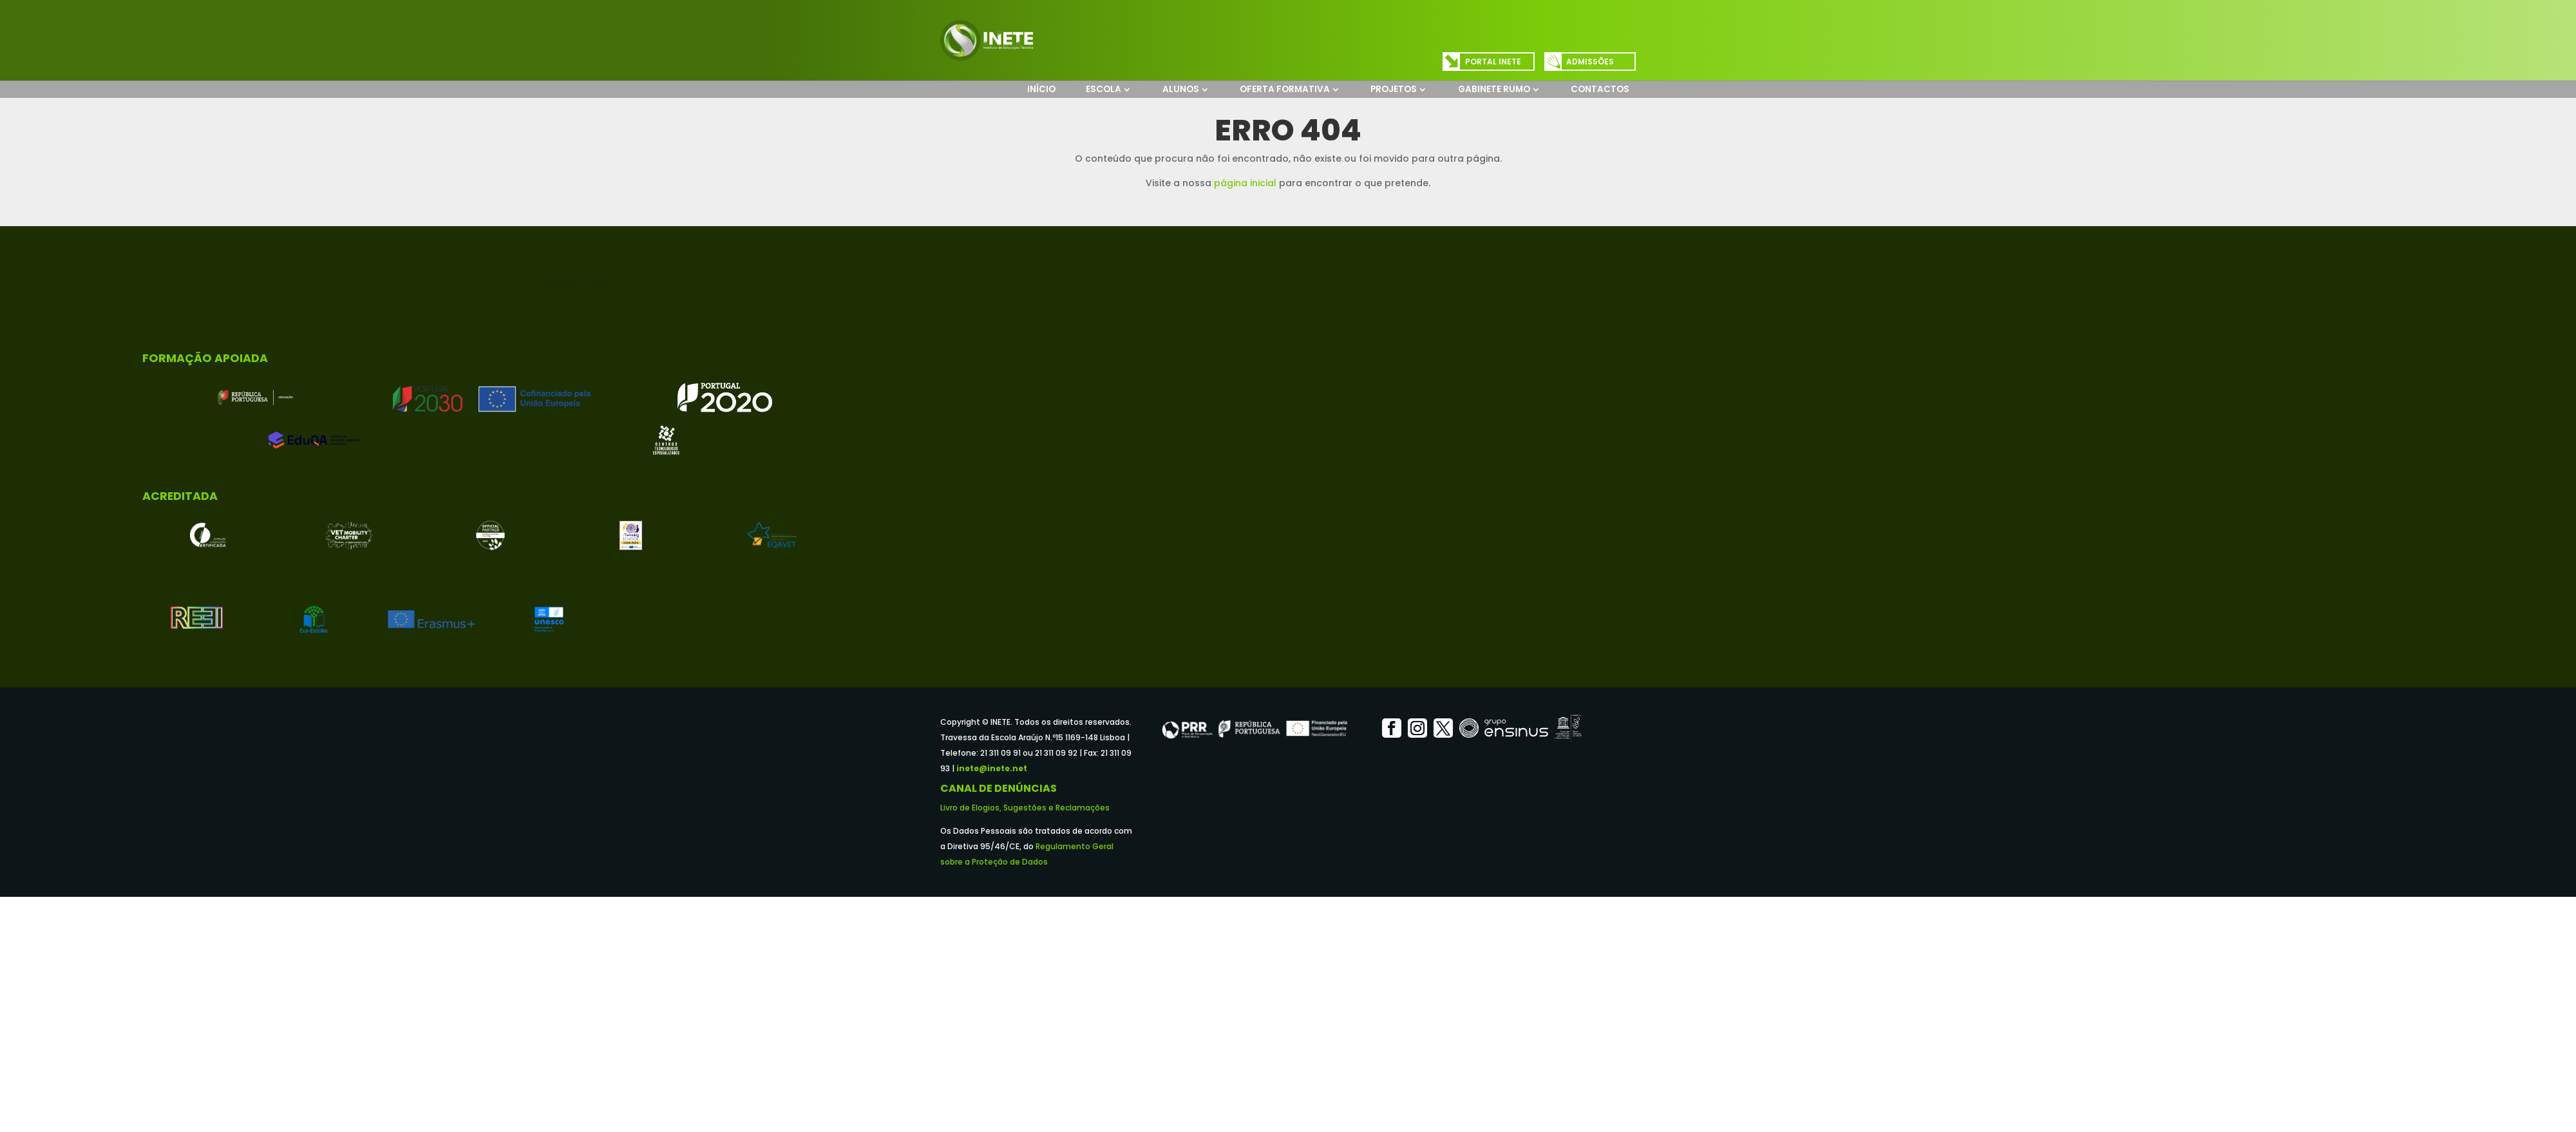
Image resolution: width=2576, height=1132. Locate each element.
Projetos (1393, 89)
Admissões (1590, 61)
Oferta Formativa (1285, 89)
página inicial (1245, 183)
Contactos (1600, 89)
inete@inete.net (991, 768)
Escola (1103, 89)
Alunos (1180, 89)
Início (1041, 89)
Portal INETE (1493, 61)
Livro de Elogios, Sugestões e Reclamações (1025, 807)
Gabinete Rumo (1494, 89)
